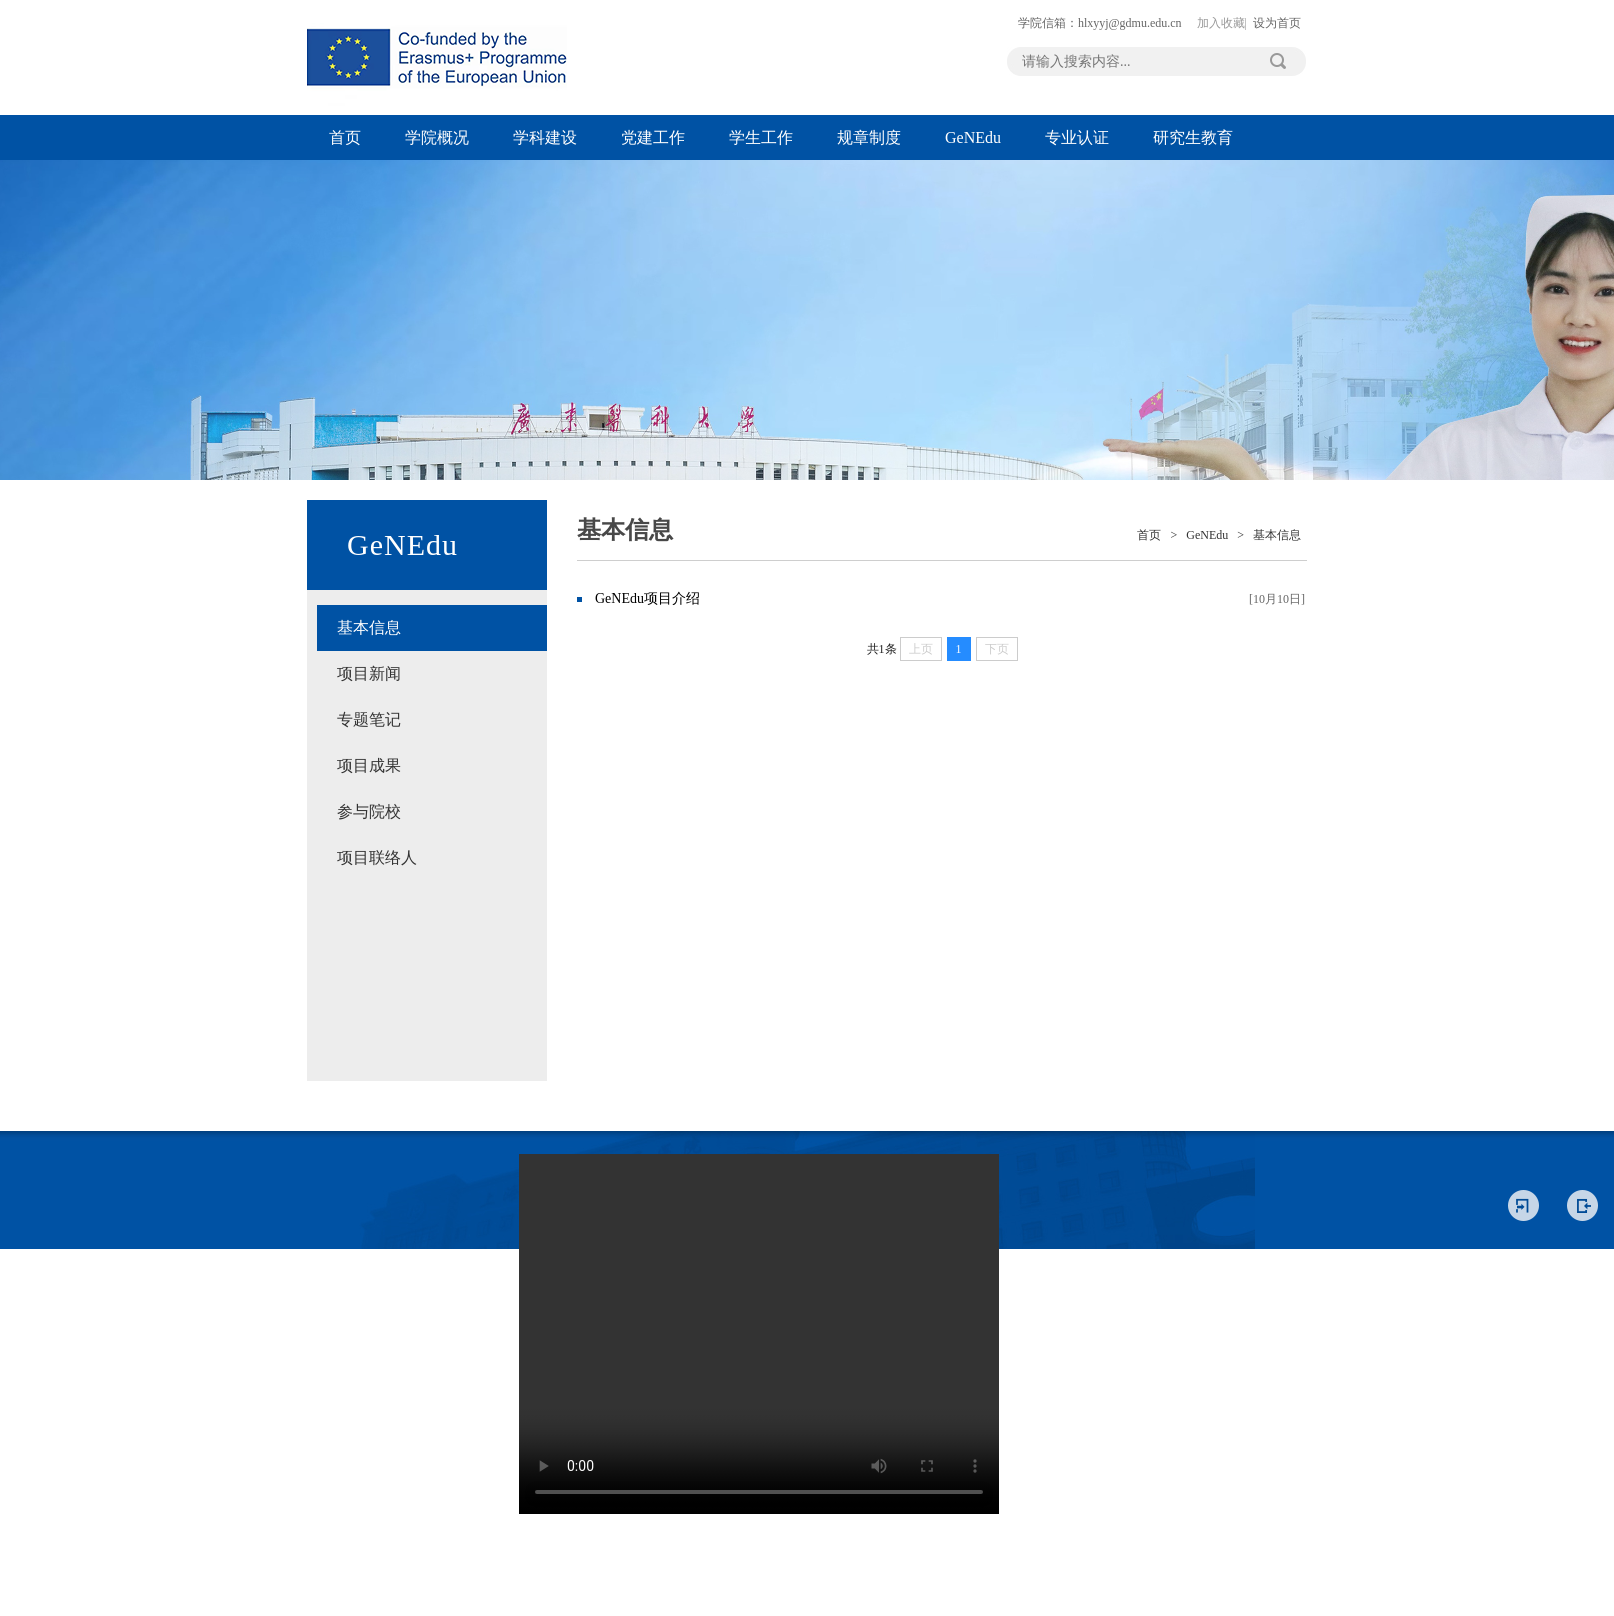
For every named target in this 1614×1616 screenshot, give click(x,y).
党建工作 (653, 137)
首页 (345, 137)
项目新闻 (369, 673)
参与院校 (369, 811)
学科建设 (545, 137)
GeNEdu (973, 137)
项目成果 (369, 765)
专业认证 (1077, 137)
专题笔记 (369, 719)
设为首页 (1277, 23)
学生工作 (761, 137)
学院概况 (437, 137)
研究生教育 (1193, 137)
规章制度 (869, 137)
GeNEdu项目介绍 (647, 598)
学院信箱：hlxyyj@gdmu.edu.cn (1100, 23)
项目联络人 (377, 857)
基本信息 (369, 627)
